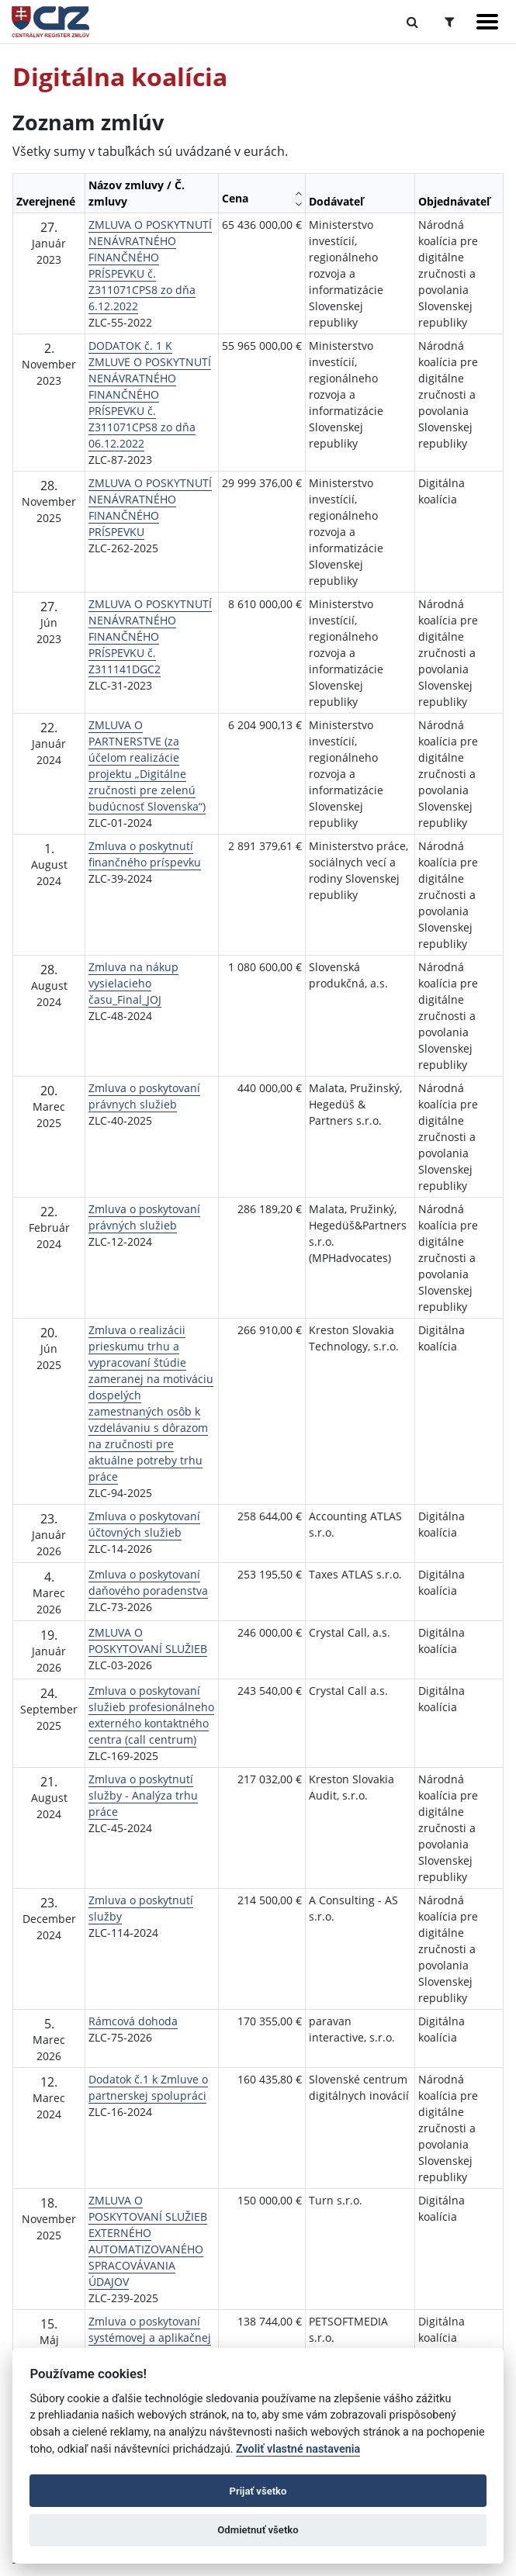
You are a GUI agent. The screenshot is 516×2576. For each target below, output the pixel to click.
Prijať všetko (258, 2491)
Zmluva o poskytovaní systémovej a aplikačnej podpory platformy (149, 2337)
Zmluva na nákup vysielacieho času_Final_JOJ (133, 983)
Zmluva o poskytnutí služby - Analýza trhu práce (143, 1795)
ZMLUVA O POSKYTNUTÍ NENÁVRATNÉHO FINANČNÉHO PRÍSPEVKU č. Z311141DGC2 (150, 636)
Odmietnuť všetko (257, 2530)
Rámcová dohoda (133, 2021)
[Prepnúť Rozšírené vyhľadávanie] (450, 21)
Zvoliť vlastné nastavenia (298, 2449)
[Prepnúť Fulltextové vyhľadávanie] (412, 21)
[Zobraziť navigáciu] (487, 21)
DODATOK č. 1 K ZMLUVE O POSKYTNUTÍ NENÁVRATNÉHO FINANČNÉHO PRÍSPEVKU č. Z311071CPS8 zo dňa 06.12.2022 (149, 394)
